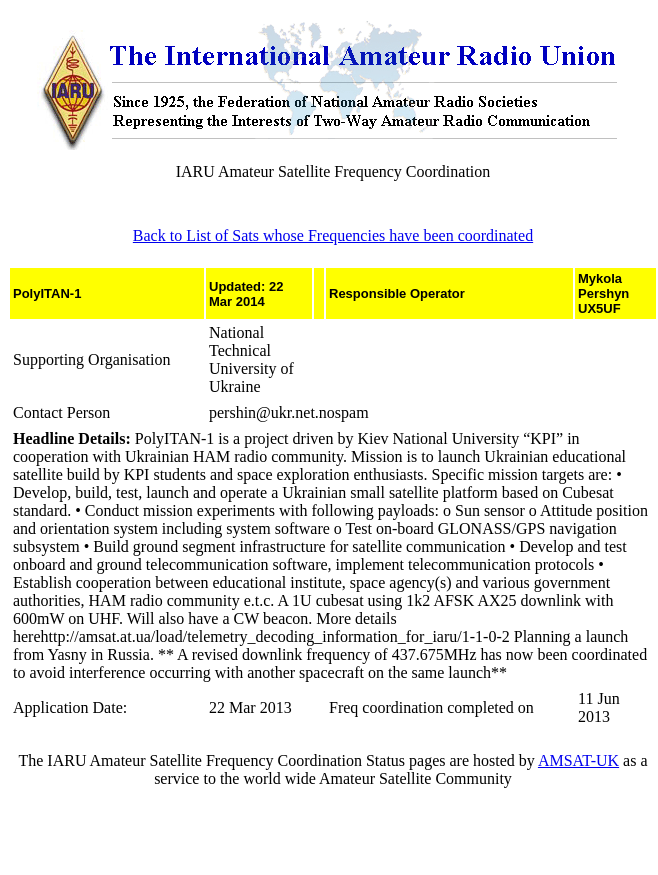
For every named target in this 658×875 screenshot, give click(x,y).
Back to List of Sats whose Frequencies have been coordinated (333, 235)
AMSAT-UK (578, 760)
